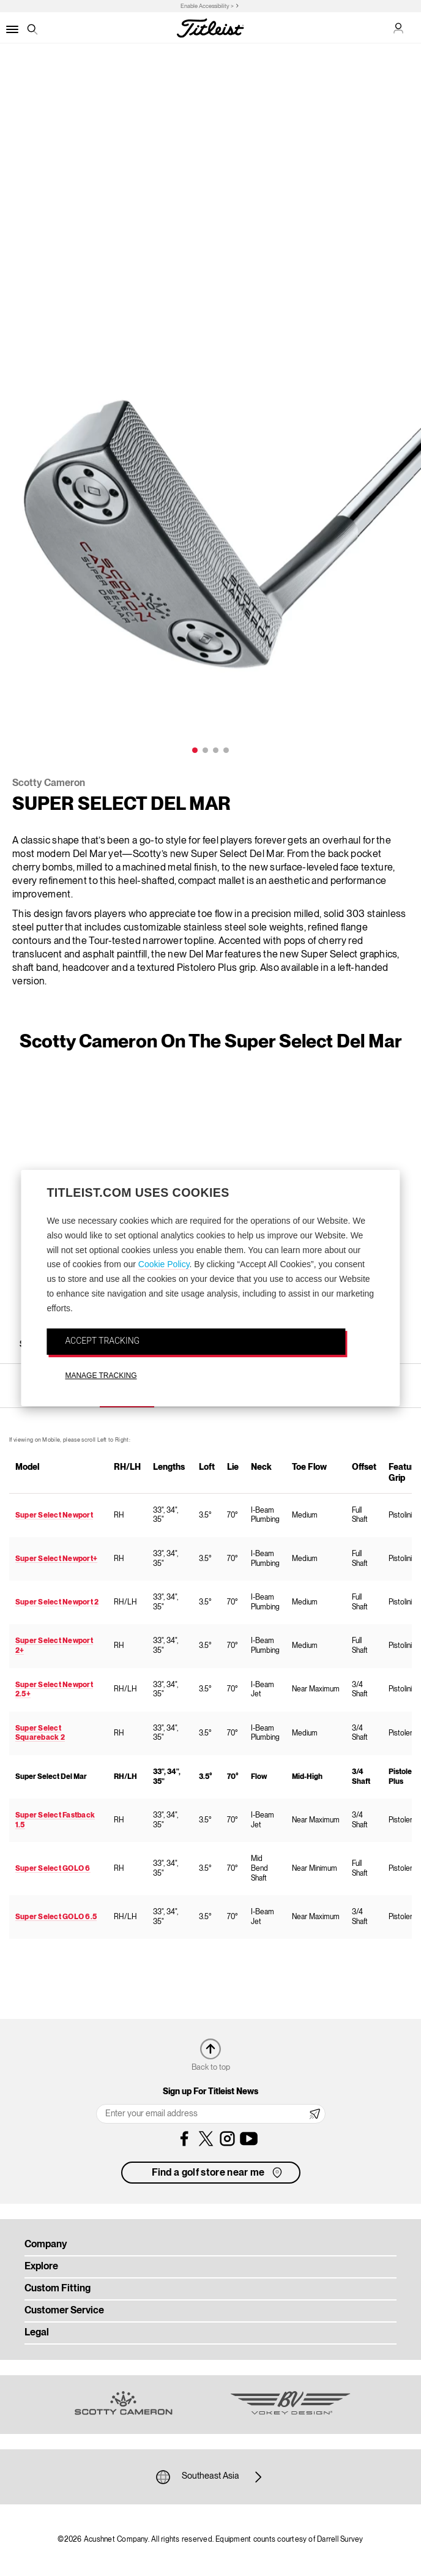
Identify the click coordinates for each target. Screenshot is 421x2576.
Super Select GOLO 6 (53, 1868)
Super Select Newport (54, 1515)
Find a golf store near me (218, 2172)
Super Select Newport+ (56, 1559)
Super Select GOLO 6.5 (56, 1917)
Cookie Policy (164, 1265)
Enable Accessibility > (207, 6)
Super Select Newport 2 (57, 1602)
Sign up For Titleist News (210, 2091)
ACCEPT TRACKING (102, 1341)
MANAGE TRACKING (100, 1375)
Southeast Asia (210, 2477)
